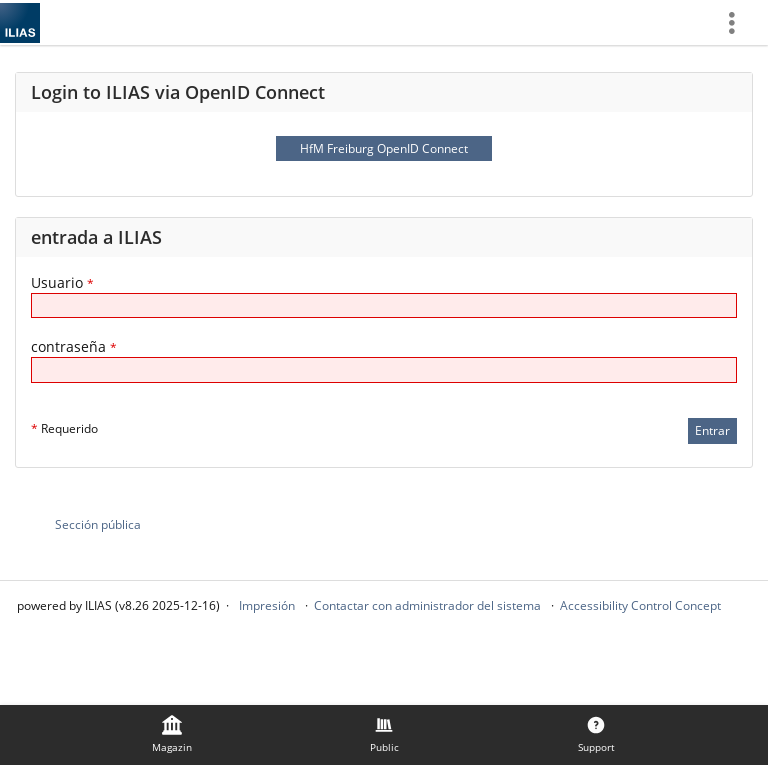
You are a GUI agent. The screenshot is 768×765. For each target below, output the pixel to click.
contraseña (74, 346)
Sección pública (98, 524)
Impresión (267, 605)
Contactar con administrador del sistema (427, 605)
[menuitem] (739, 22)
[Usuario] (384, 305)
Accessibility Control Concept (640, 605)
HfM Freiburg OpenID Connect (384, 148)
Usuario (62, 282)
